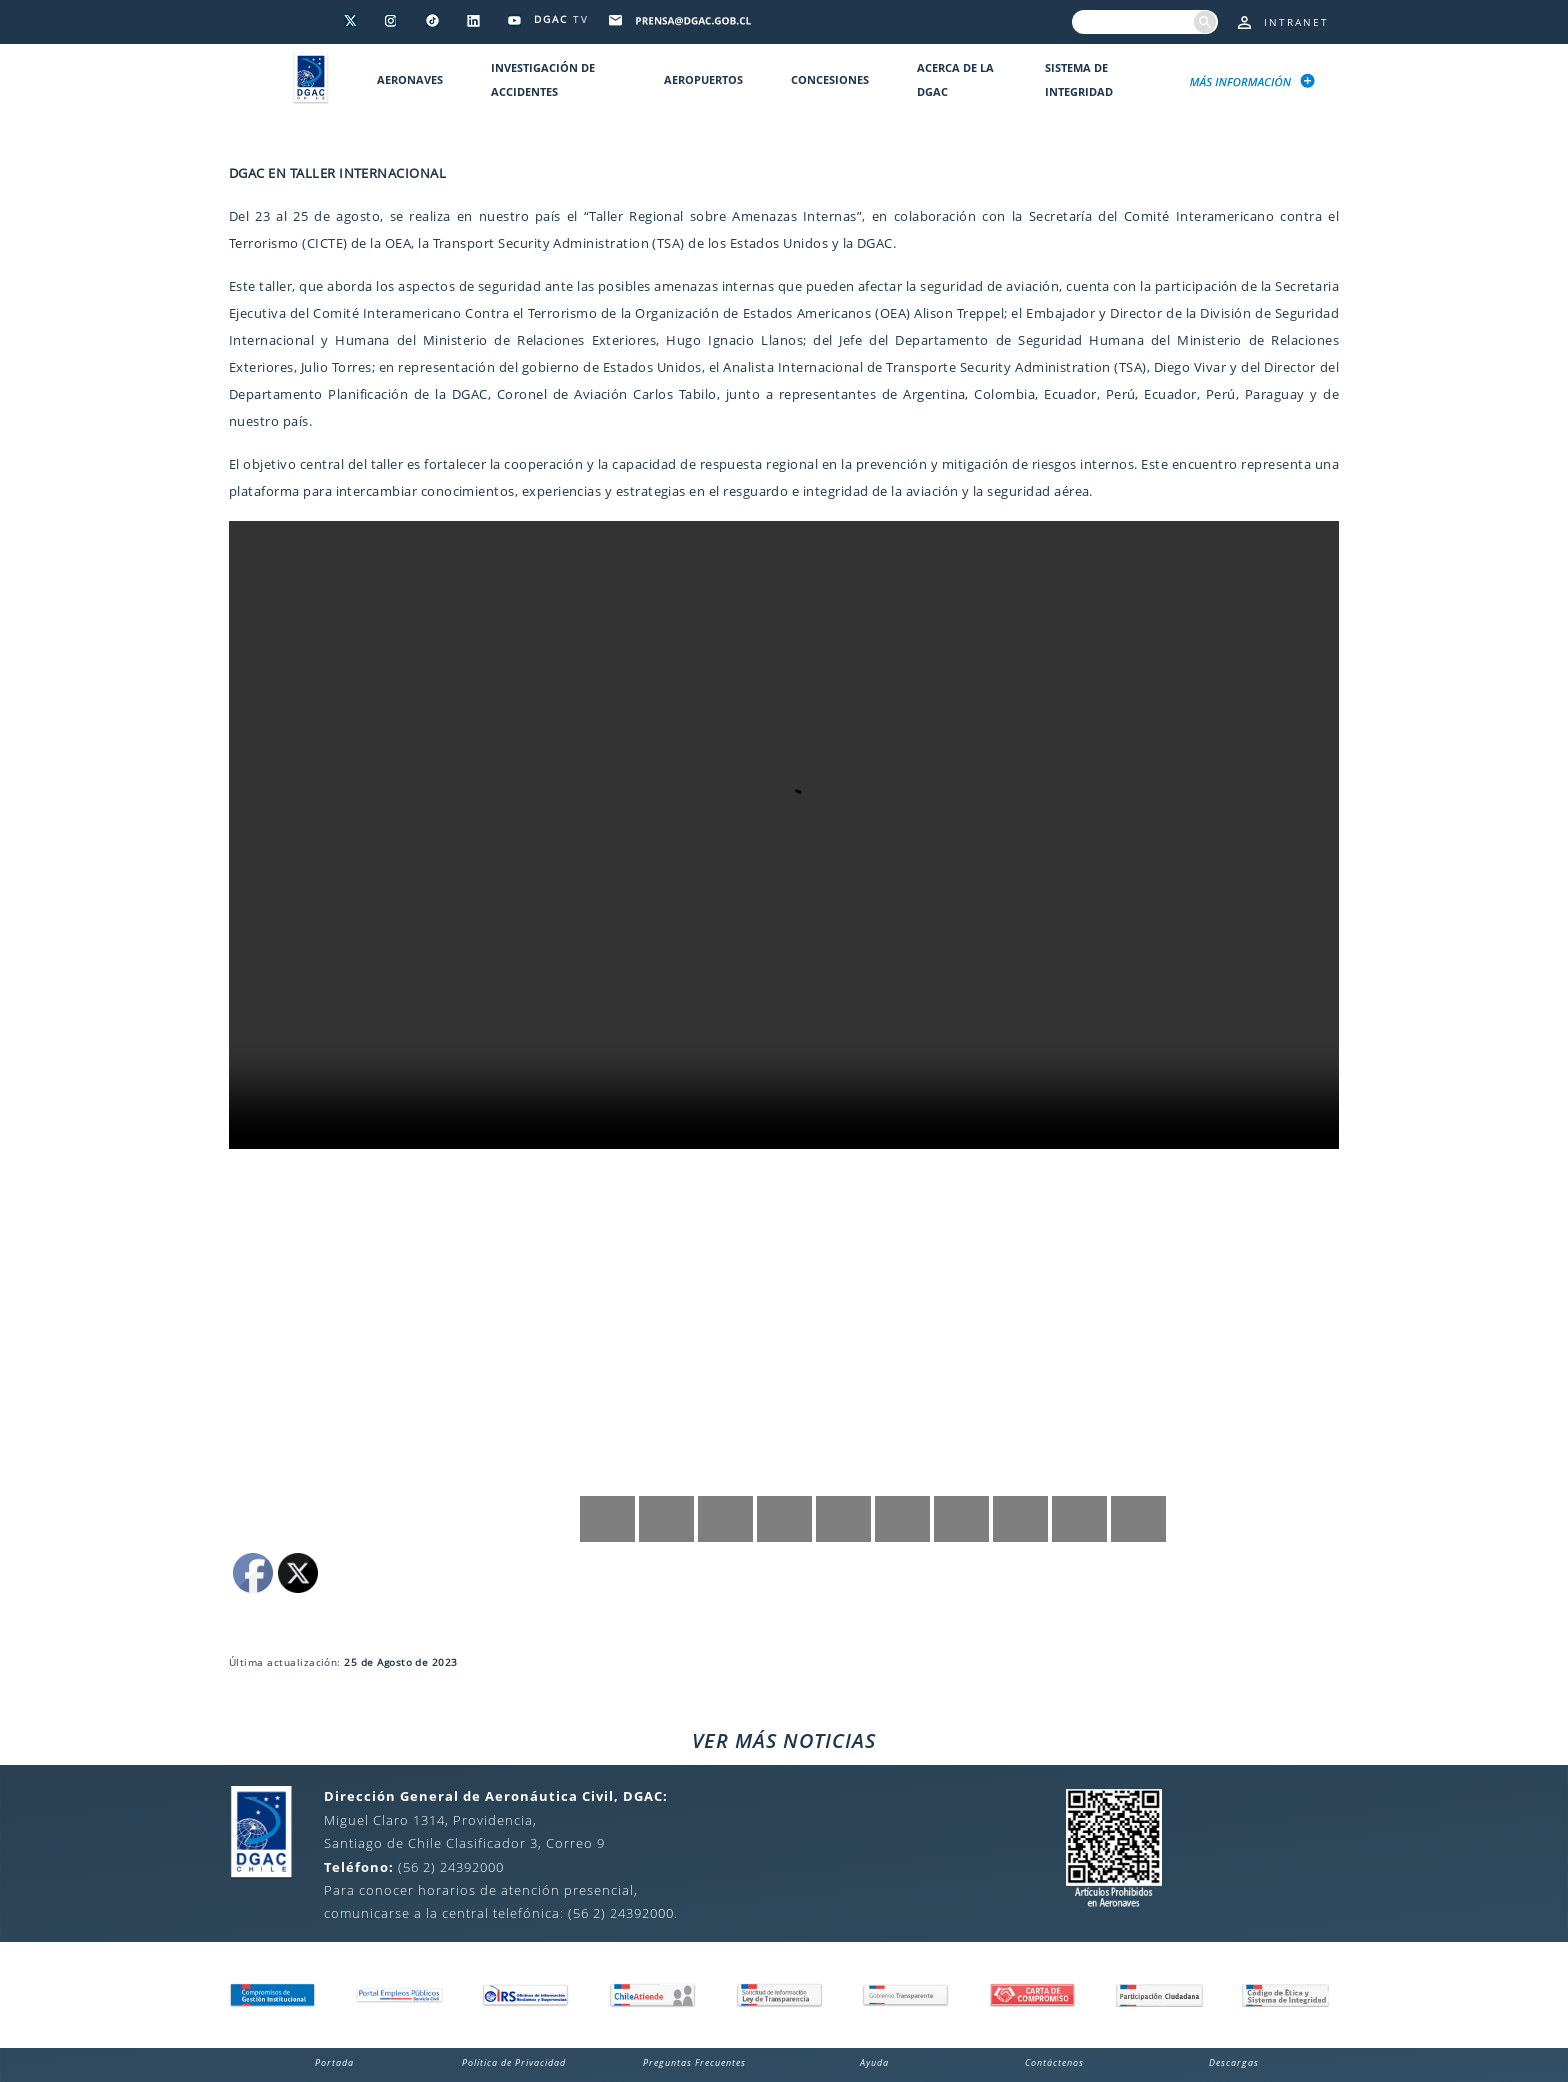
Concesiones (830, 79)
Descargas (1234, 2062)
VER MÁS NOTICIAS (784, 1740)
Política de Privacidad (514, 2062)
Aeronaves (410, 79)
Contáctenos (1054, 2062)
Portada (334, 2062)
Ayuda (874, 2062)
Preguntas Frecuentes (694, 2062)
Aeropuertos (703, 79)
